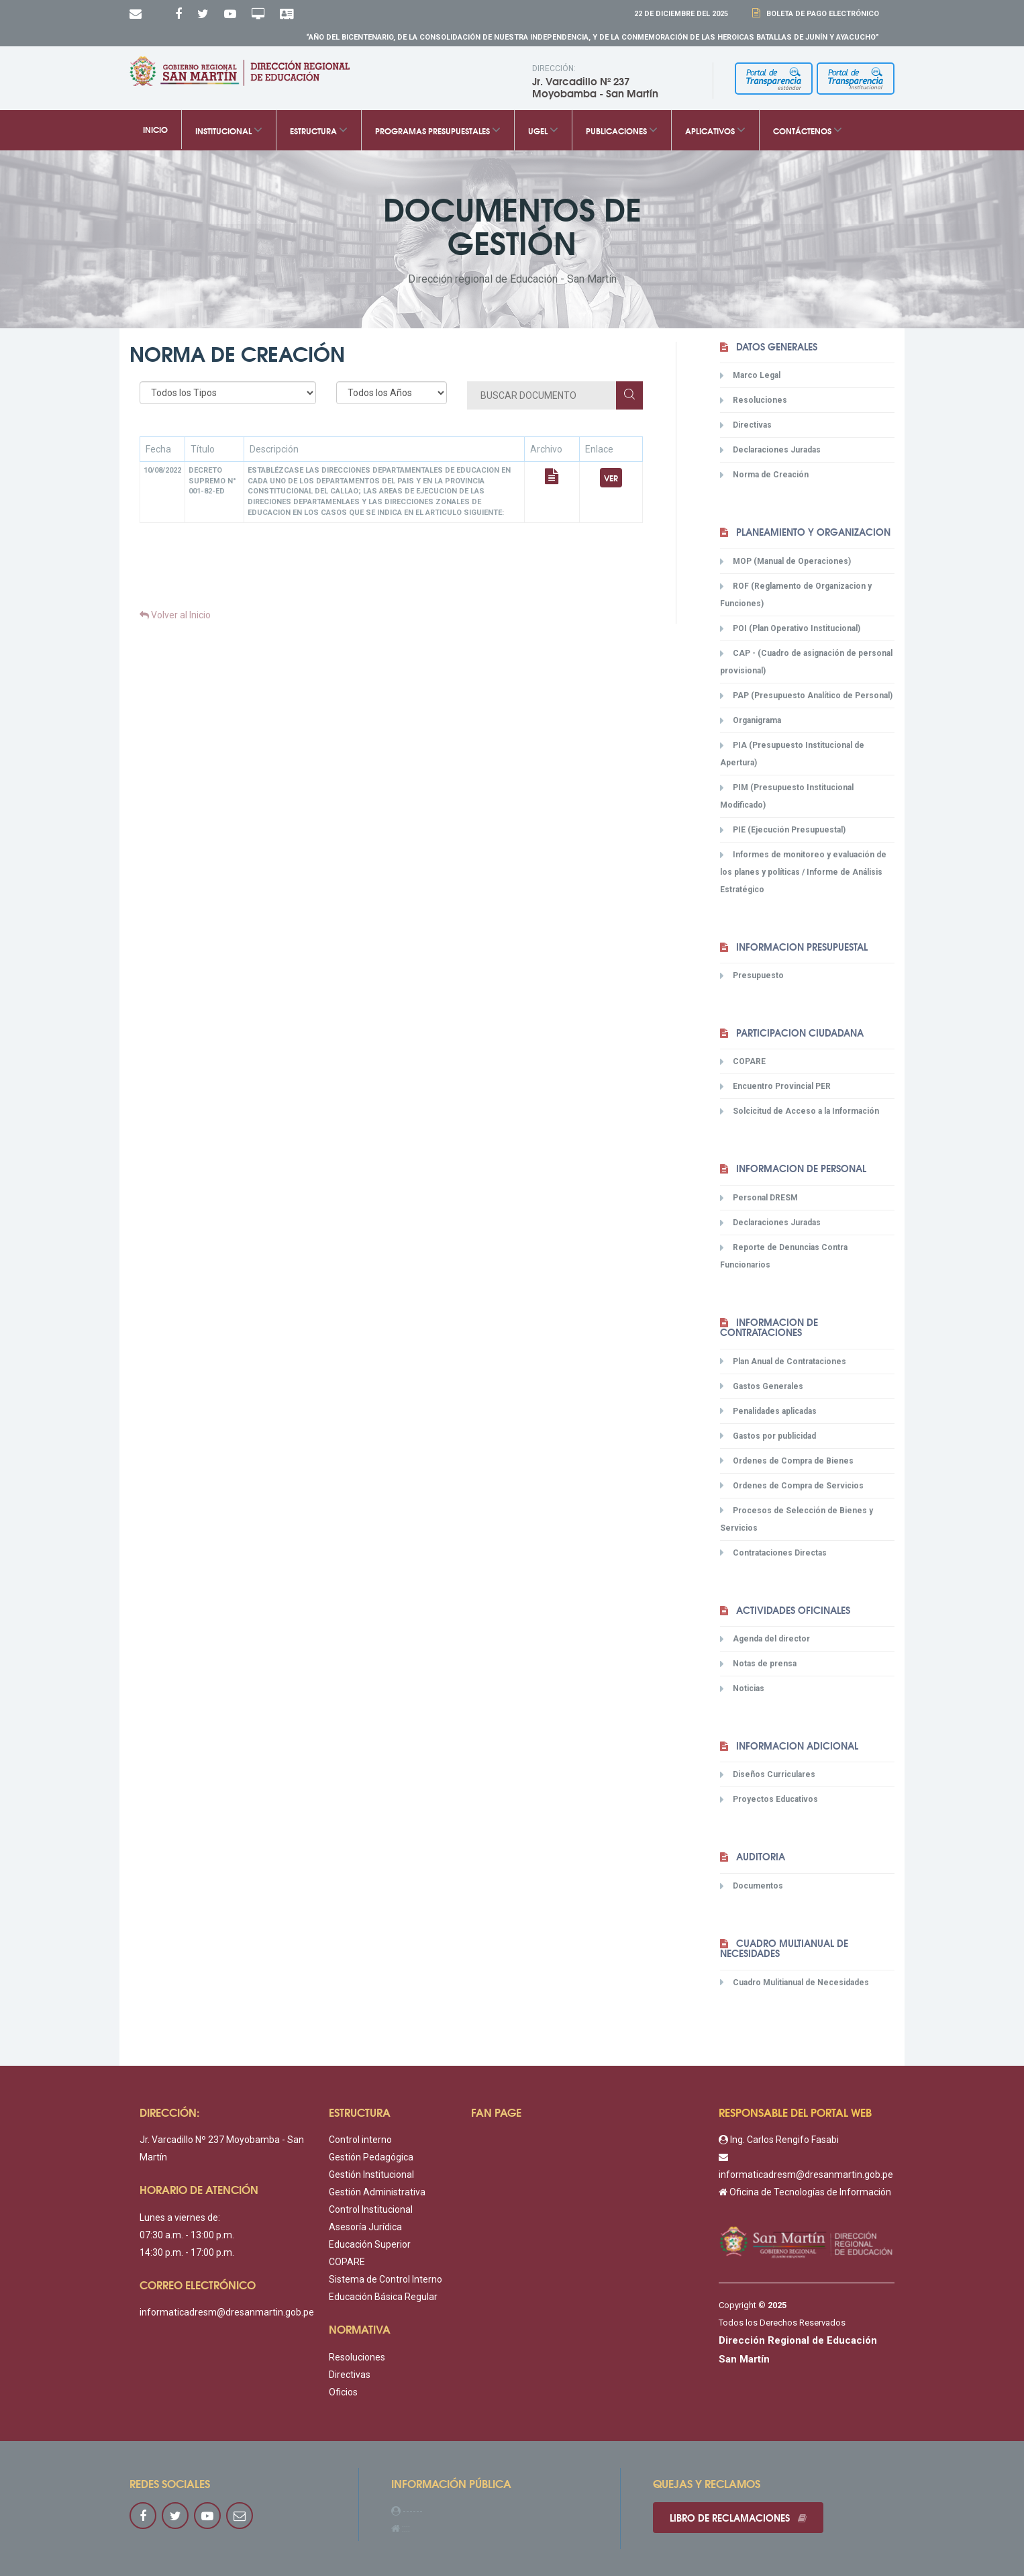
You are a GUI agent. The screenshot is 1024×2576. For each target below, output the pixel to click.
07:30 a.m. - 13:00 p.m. (187, 2235)
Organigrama (750, 720)
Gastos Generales (761, 1385)
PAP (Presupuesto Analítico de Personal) (806, 695)
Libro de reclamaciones (738, 2517)
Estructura (319, 130)
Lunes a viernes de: (180, 2217)
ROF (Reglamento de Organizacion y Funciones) (796, 594)
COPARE (743, 1061)
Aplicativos (715, 130)
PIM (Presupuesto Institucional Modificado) (787, 796)
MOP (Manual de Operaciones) (785, 561)
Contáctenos (807, 130)
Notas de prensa (758, 1663)
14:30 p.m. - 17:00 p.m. (187, 2252)
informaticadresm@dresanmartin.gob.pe (227, 2312)
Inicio (155, 130)
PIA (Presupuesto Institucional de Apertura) (792, 753)
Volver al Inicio (175, 615)
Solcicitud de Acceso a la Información (799, 1111)
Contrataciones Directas (773, 1552)
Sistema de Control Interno (385, 2279)
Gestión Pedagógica (371, 2157)
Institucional (228, 130)
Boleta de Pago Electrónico (820, 13)
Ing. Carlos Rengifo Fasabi (779, 2139)
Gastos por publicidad (768, 1435)
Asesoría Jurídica (365, 2227)
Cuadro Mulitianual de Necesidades (794, 1981)
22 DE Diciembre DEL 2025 (681, 13)
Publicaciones (622, 130)
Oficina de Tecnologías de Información (805, 2192)
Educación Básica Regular (383, 2296)
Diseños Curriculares (767, 1774)
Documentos (751, 1885)
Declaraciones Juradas (770, 449)
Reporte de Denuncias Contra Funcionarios (784, 1256)
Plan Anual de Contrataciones (783, 1360)
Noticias (742, 1688)
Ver (611, 477)
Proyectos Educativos (769, 1799)
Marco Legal (750, 375)
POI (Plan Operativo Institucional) (790, 628)
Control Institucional (371, 2209)
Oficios (343, 2392)
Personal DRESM (759, 1197)
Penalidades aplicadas (768, 1410)
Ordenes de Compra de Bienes (787, 1460)
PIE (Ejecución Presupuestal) (783, 829)
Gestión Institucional (371, 2174)
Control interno (360, 2139)
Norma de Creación (764, 474)
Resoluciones (753, 400)
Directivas (746, 425)
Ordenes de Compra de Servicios (792, 1485)
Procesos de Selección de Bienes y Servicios (796, 1518)
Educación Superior (370, 2244)
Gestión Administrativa (377, 2192)
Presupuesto (752, 975)
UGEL (543, 130)
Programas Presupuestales (438, 130)
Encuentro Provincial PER (775, 1086)
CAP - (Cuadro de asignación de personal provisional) (806, 661)
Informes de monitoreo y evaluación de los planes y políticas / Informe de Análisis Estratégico (803, 871)
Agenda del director (765, 1638)
